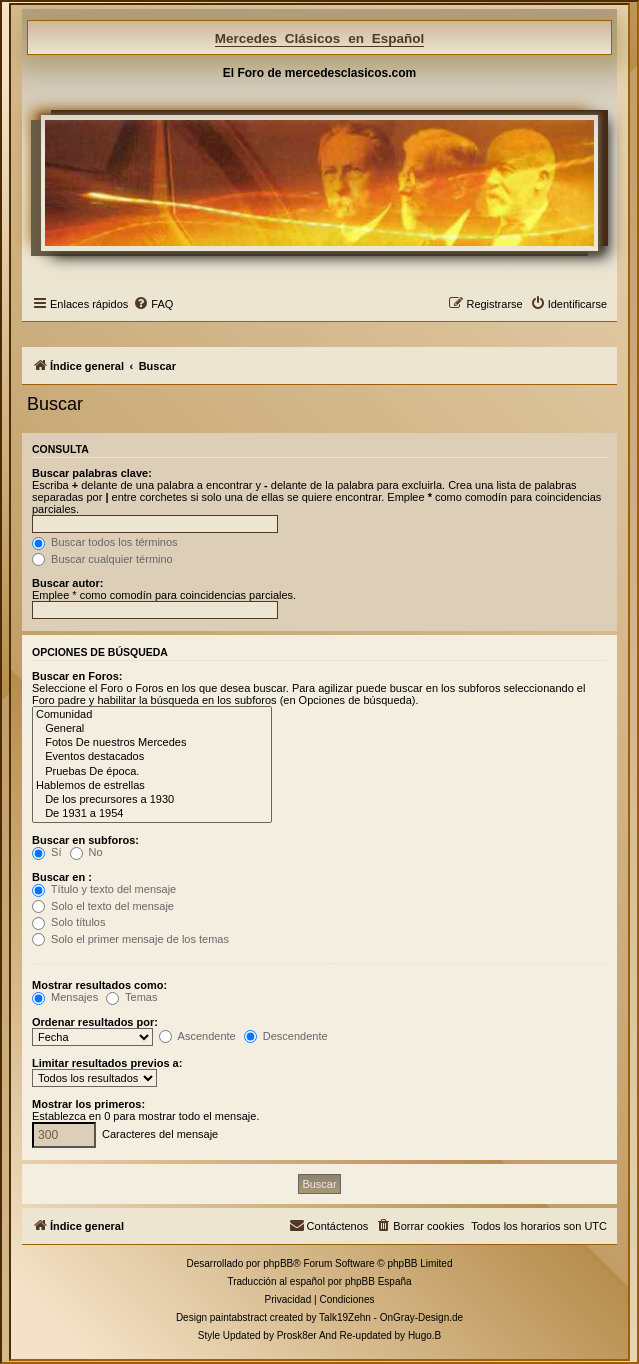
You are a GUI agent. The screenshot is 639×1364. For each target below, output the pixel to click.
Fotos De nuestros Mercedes (152, 743)
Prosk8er (297, 1335)
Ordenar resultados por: (95, 1022)
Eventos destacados (152, 757)
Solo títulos (68, 922)
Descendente (286, 1036)
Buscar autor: (68, 583)
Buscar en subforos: (85, 840)
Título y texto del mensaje (104, 889)
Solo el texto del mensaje (103, 906)
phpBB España (378, 1281)
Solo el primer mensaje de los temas (130, 939)
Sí (46, 852)
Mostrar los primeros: (88, 1104)
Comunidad (152, 715)
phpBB (278, 1263)
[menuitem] (153, 304)
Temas (131, 997)
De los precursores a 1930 (152, 800)
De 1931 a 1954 (152, 814)
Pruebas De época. (152, 772)
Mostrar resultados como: (99, 985)
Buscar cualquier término (102, 559)
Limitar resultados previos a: (107, 1063)
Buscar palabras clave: (92, 473)
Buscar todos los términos (105, 542)
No (86, 852)
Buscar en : (62, 877)
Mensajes (65, 997)
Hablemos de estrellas (152, 786)
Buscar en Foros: (77, 676)
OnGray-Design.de (421, 1317)
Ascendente (197, 1036)
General (152, 729)
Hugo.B (424, 1335)
